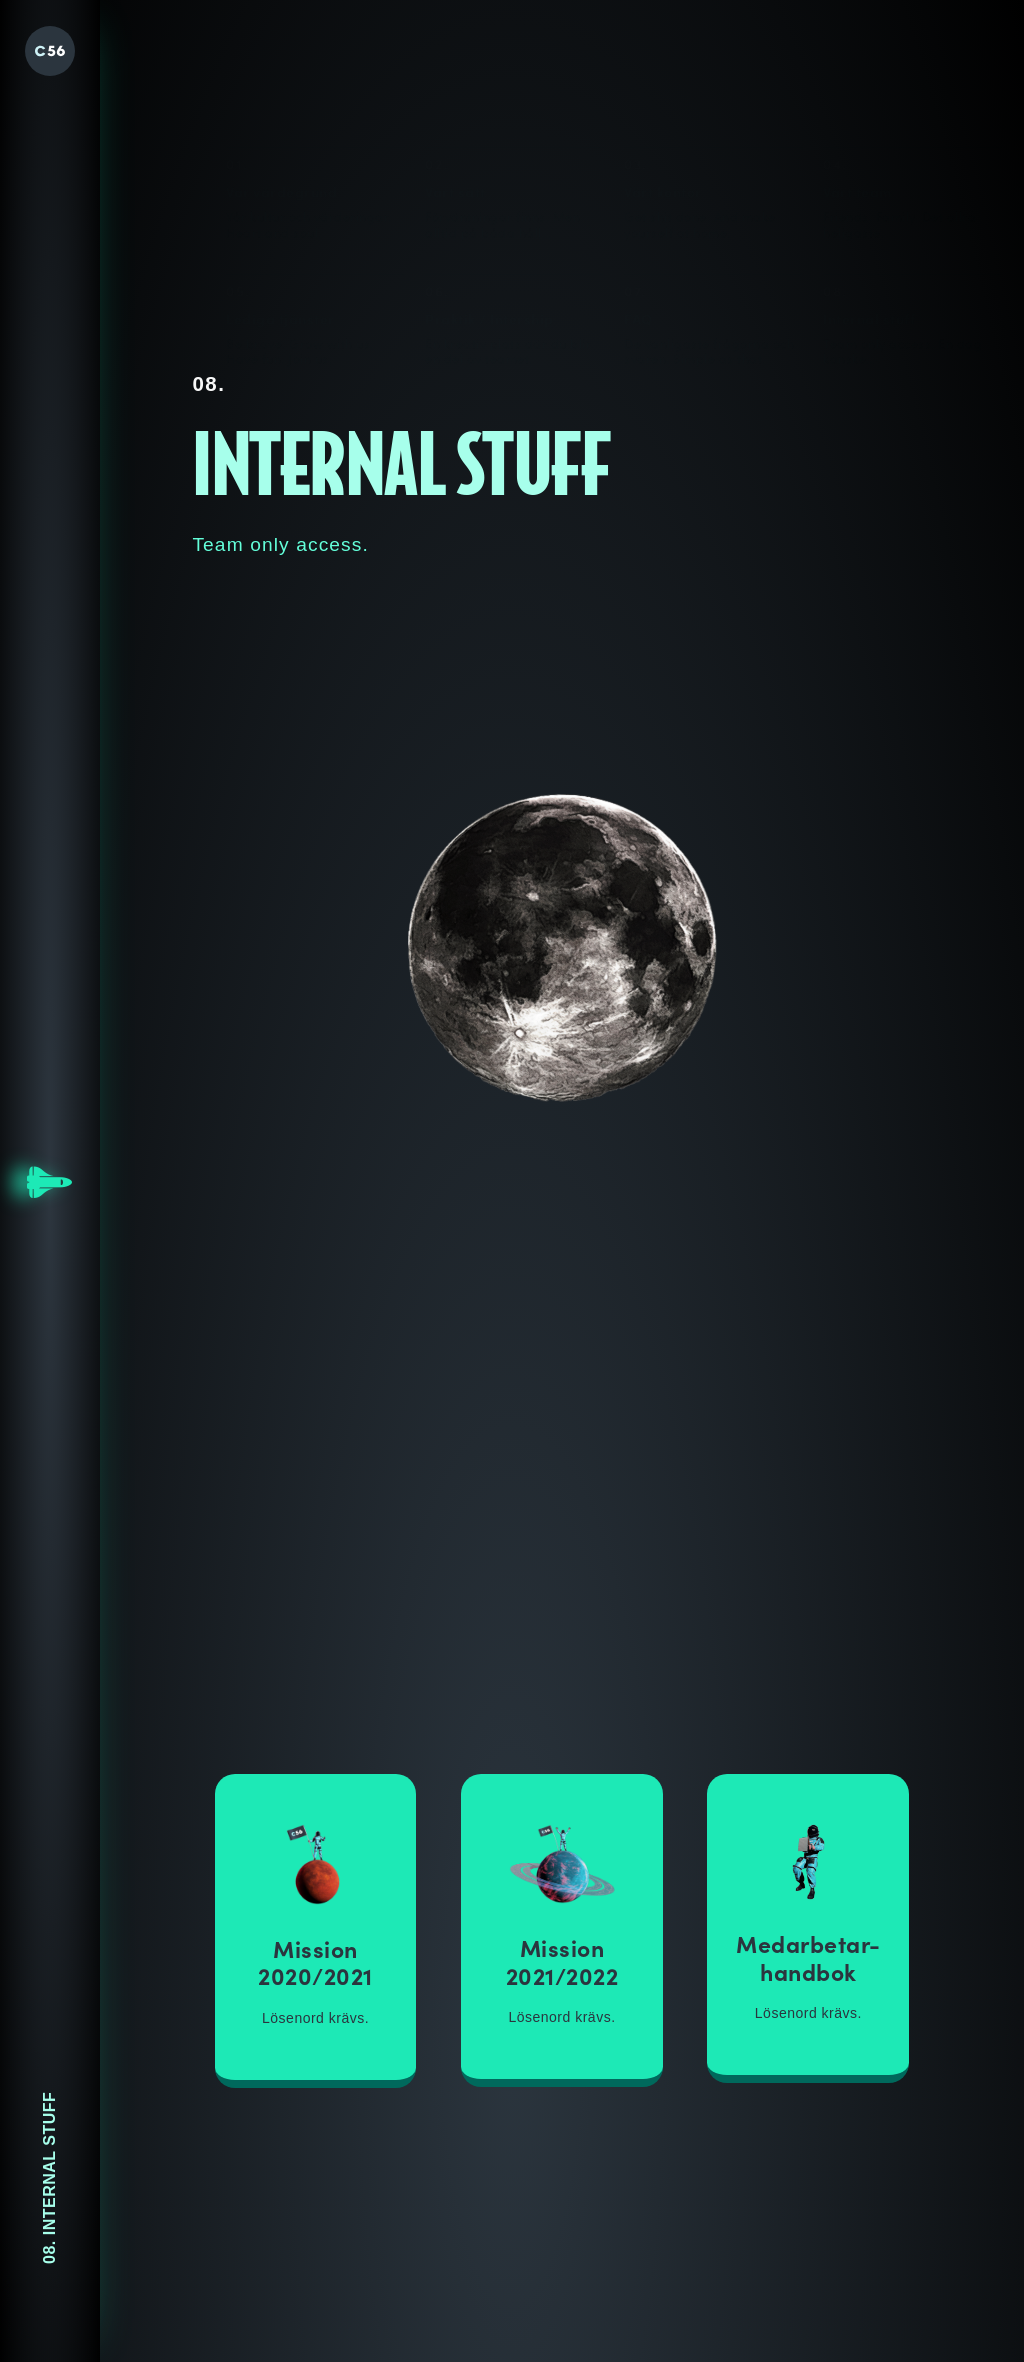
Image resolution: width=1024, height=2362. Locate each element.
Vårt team (858, 68)
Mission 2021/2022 (562, 1961)
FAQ (638, 205)
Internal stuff (869, 211)
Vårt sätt (455, 66)
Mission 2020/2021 (315, 1962)
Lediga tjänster (280, 197)
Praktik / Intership (489, 199)
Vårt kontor (663, 67)
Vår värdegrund (281, 66)
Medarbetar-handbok (808, 1957)
